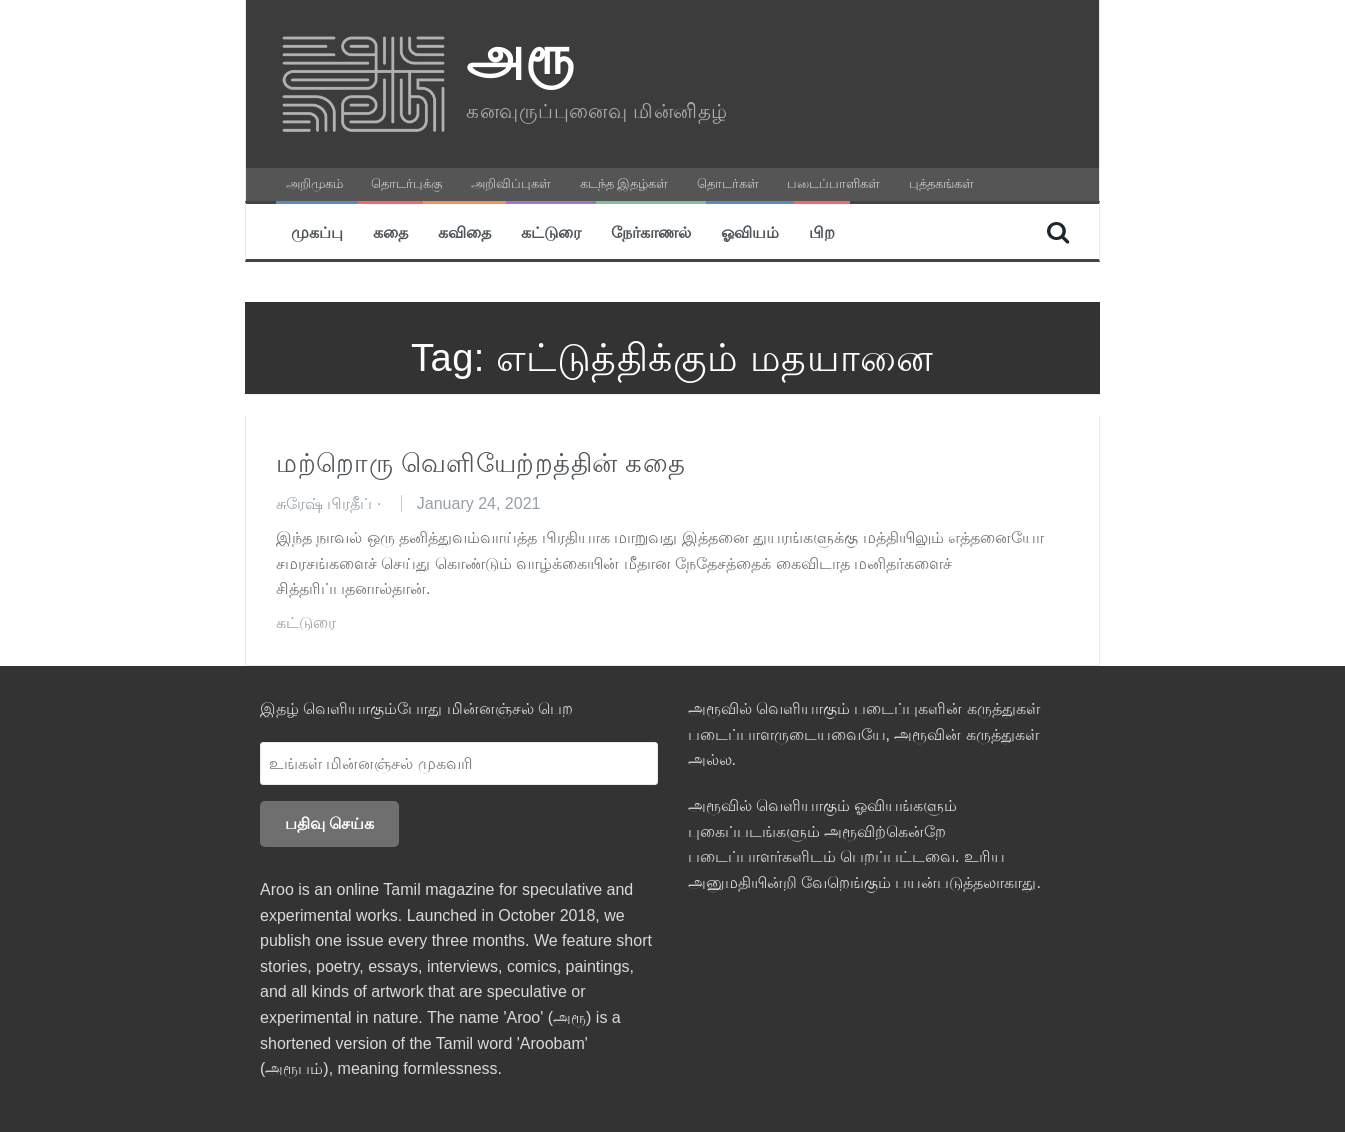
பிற (822, 231)
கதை (390, 231)
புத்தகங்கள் (941, 183)
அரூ (520, 56)
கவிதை (464, 231)
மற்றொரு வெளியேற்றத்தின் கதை (480, 463)
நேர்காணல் (651, 231)
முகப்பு (317, 231)
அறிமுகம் (314, 183)
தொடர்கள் (728, 183)
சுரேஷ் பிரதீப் (324, 503)
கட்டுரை (551, 231)
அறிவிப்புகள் (511, 183)
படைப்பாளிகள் (833, 183)
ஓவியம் (750, 231)
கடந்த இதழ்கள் (624, 183)
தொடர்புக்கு (406, 183)
